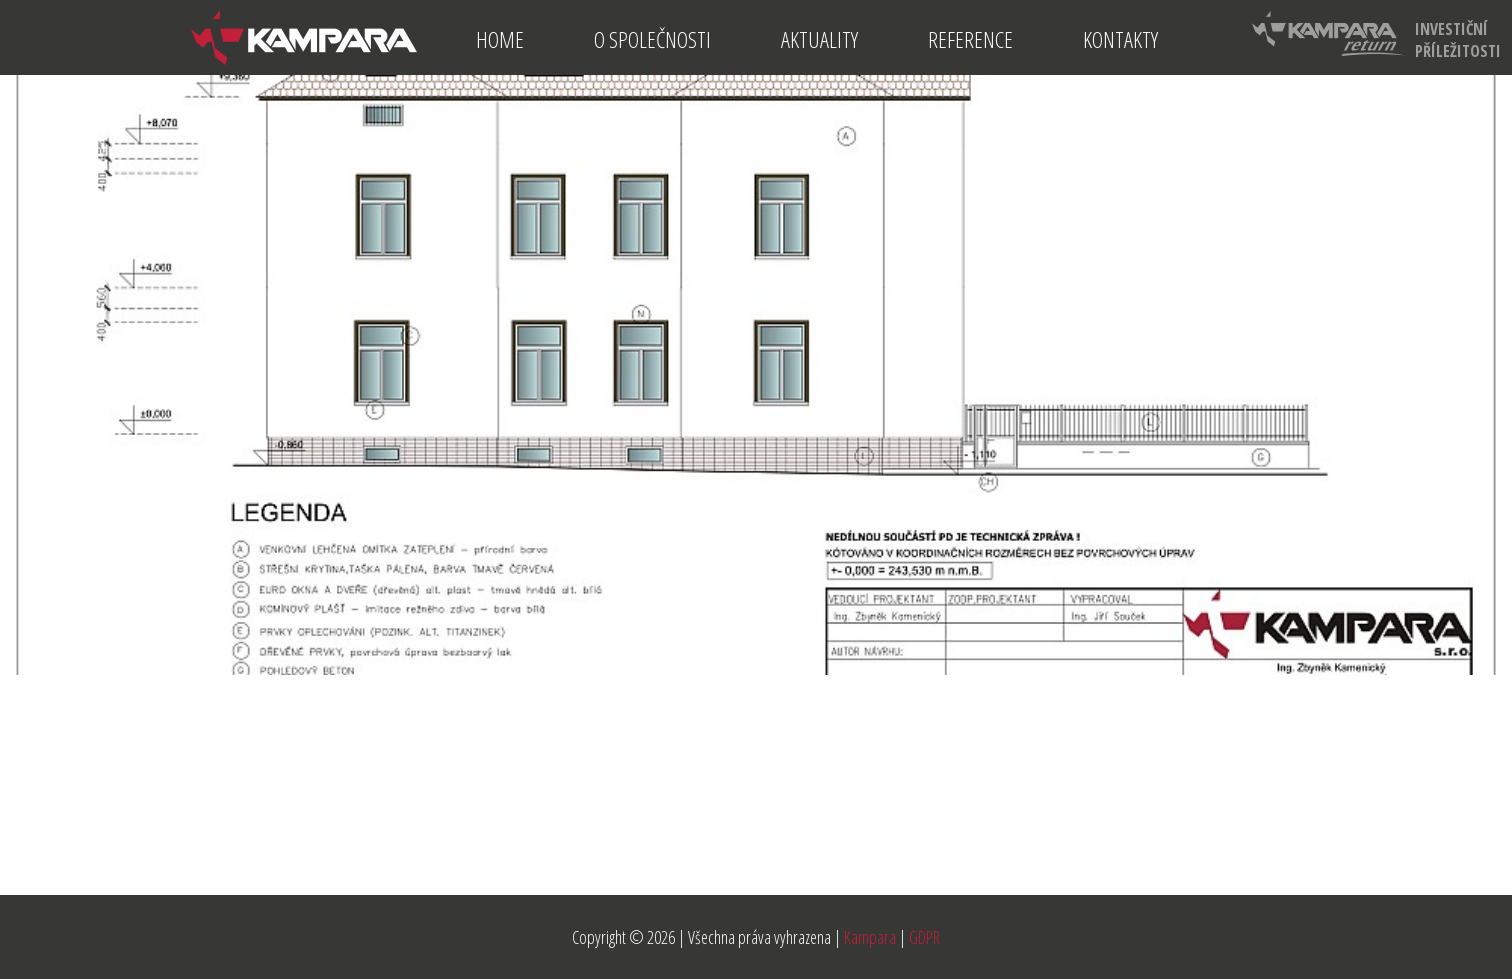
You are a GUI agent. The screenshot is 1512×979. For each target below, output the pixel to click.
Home (500, 39)
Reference (970, 39)
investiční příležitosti (1376, 36)
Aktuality (819, 39)
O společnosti (652, 39)
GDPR (924, 937)
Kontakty (1120, 39)
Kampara (870, 937)
